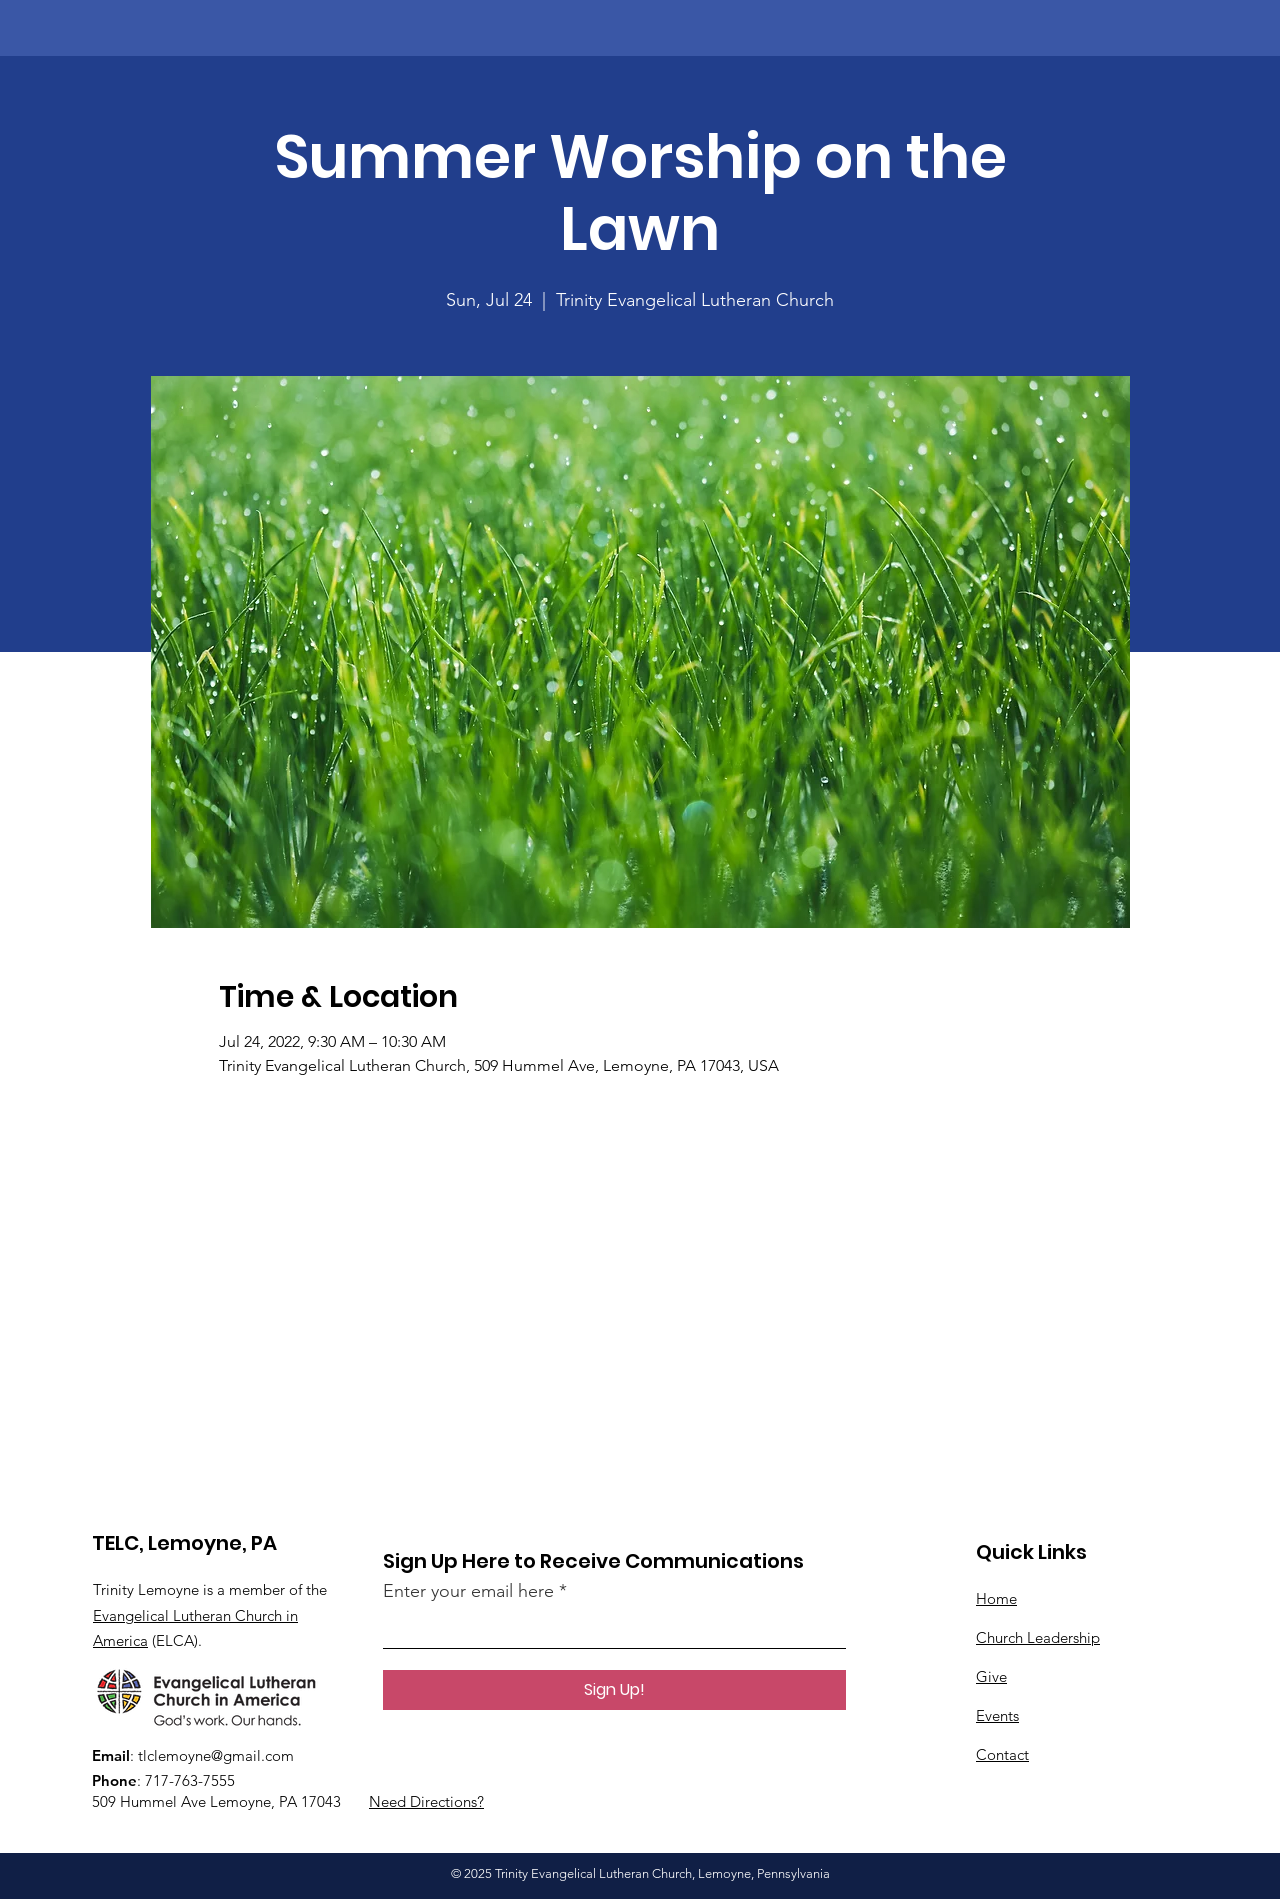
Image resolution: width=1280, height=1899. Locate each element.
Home (996, 1598)
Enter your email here (468, 1591)
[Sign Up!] (614, 1690)
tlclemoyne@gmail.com (216, 1755)
